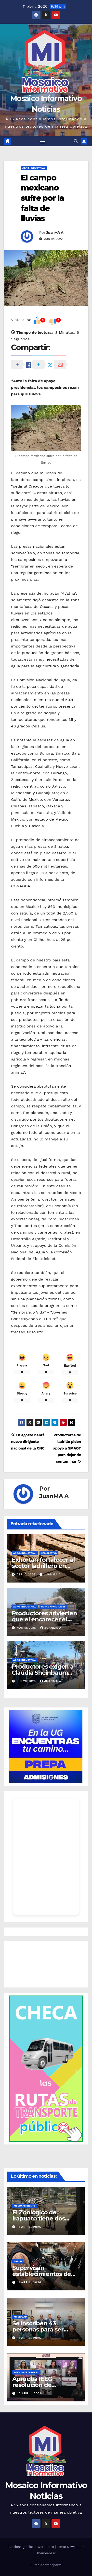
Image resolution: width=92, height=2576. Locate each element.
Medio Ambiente (24, 2205)
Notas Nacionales (53, 1606)
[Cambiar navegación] (42, 141)
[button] (76, 141)
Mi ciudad (20, 2316)
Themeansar (46, 2553)
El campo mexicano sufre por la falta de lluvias (42, 198)
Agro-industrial (33, 168)
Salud (18, 2261)
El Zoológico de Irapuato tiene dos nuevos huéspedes (39, 2218)
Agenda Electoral (26, 2372)
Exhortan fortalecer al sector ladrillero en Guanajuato (43, 1565)
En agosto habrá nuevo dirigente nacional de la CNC (27, 1441)
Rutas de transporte (46, 2565)
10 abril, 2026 (29, 2393)
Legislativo (49, 1553)
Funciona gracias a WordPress (31, 2547)
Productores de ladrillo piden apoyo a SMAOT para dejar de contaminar (67, 1448)
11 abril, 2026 (29, 2227)
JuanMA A (54, 232)
